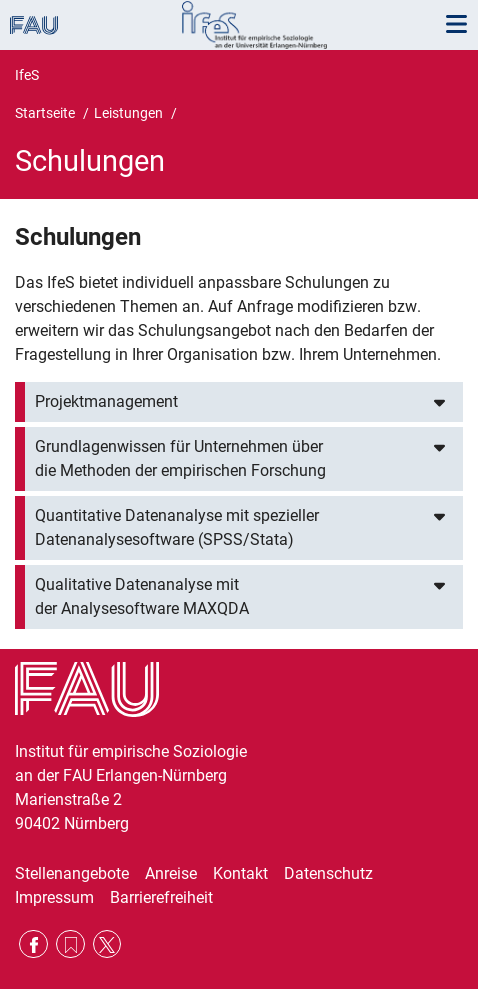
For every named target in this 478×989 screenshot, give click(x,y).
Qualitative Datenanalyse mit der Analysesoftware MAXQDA (142, 596)
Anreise (171, 873)
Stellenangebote (72, 873)
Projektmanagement (106, 401)
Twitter (107, 944)
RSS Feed (70, 944)
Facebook (33, 944)
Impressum (54, 897)
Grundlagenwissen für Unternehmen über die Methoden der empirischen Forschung (180, 458)
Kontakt (240, 873)
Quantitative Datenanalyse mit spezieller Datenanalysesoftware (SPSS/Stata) (177, 527)
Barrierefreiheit (161, 897)
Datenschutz (328, 873)
